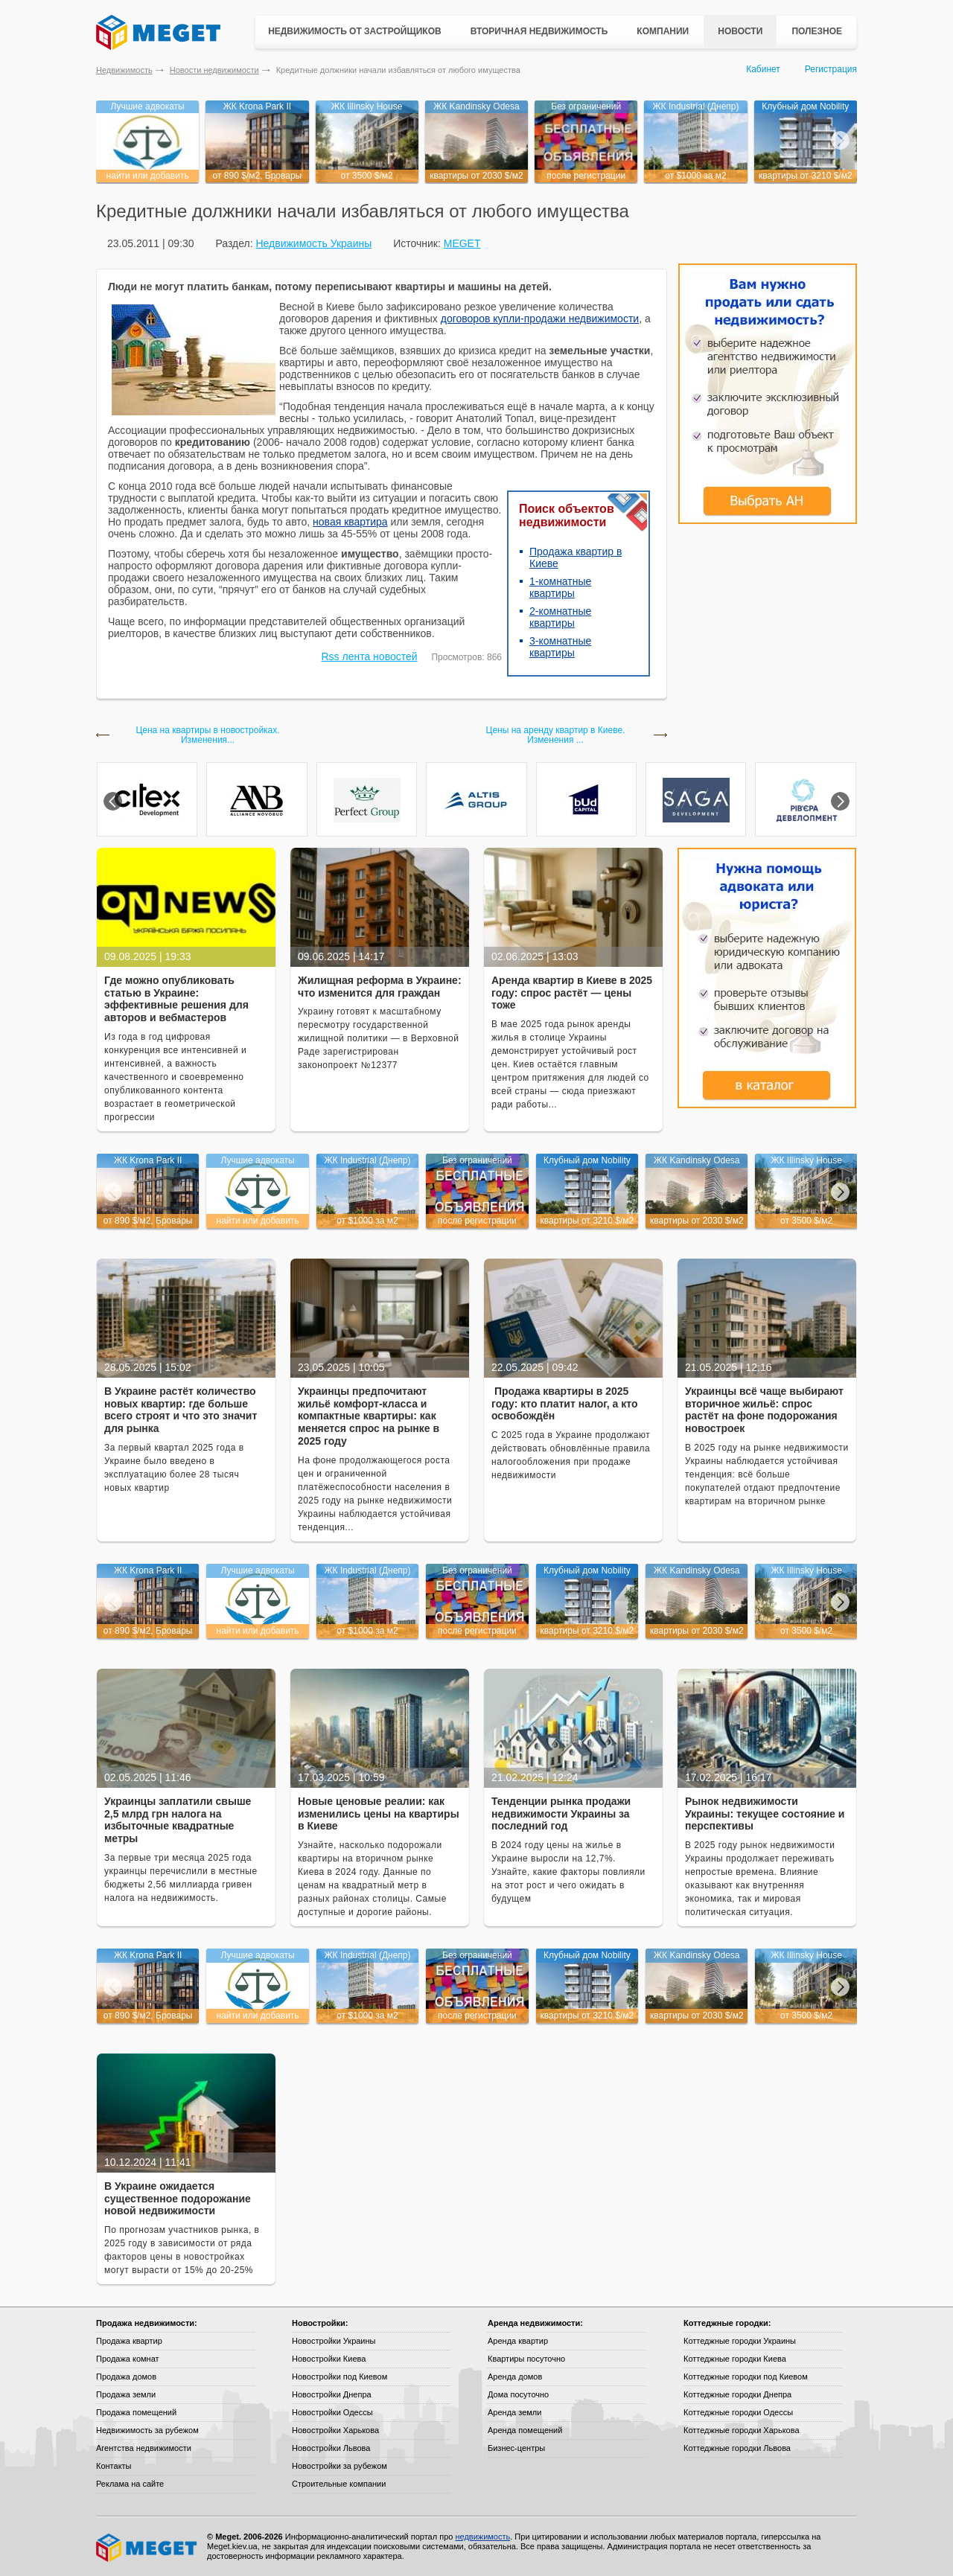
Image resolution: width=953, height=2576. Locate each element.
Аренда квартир (518, 2340)
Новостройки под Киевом (339, 2376)
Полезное (816, 31)
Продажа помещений (136, 2412)
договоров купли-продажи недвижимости (540, 319)
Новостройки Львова (331, 2448)
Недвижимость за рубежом (147, 2430)
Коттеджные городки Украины (739, 2340)
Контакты (114, 2465)
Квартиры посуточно (526, 2358)
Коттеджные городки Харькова (741, 2430)
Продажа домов (126, 2376)
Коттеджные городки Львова (737, 2448)
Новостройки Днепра (332, 2394)
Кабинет (763, 69)
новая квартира (350, 522)
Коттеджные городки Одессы (738, 2412)
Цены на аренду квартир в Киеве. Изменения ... (555, 735)
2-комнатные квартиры (560, 617)
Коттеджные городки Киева (734, 2358)
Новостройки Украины (334, 2340)
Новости (740, 31)
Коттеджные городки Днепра (737, 2394)
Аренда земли (514, 2412)
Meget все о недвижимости (147, 2548)
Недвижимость (124, 69)
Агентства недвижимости (143, 2448)
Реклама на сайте (130, 2483)
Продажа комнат (127, 2358)
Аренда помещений (525, 2430)
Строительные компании (339, 2483)
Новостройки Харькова (335, 2430)
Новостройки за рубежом (339, 2465)
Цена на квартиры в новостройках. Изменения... (207, 735)
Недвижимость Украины (313, 243)
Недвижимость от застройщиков (355, 31)
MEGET (462, 243)
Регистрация (831, 69)
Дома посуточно (518, 2394)
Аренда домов (515, 2376)
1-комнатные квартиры (560, 587)
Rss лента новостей (370, 656)
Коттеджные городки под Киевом (745, 2376)
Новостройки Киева (329, 2358)
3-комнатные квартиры (560, 647)
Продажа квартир (129, 2340)
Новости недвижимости (214, 69)
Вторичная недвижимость (539, 31)
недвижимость (482, 2536)
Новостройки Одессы (332, 2412)
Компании (663, 31)
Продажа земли (126, 2394)
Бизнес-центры (516, 2448)
